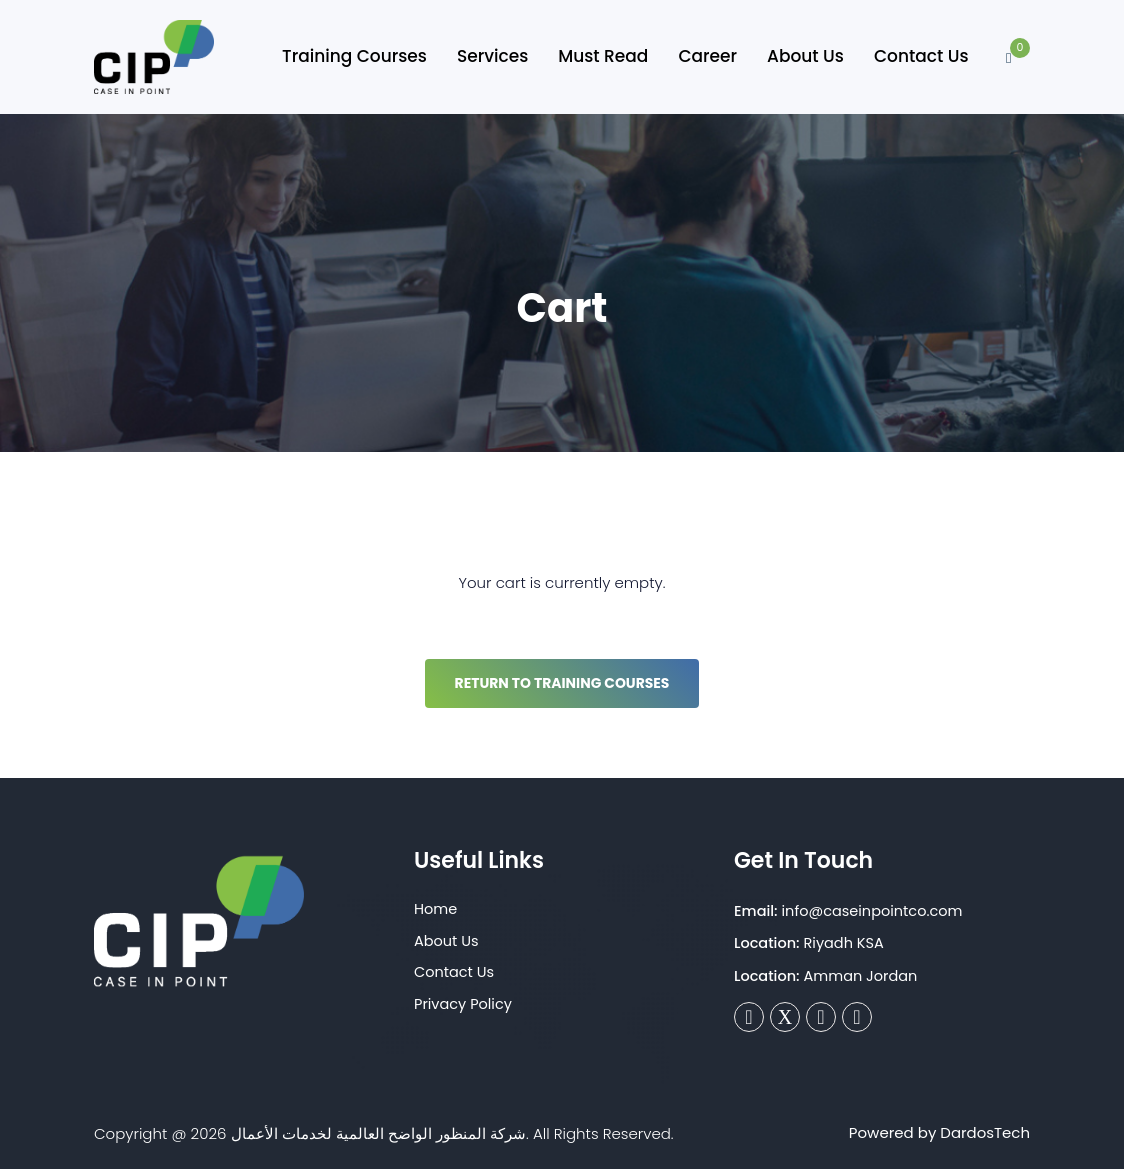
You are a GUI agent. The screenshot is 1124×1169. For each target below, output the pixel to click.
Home (435, 909)
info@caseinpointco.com (872, 911)
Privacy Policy (463, 1004)
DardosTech (985, 1132)
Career (707, 56)
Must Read (603, 56)
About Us (805, 56)
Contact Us (921, 56)
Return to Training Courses (562, 683)
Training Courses (354, 56)
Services (492, 56)
